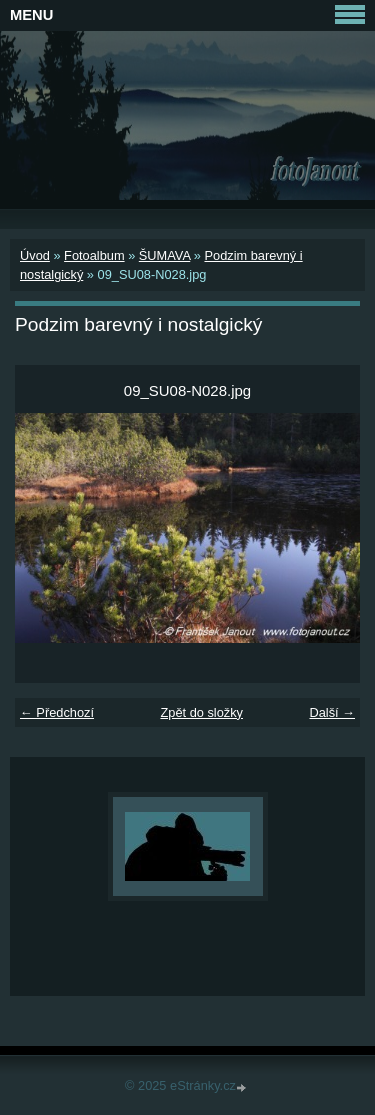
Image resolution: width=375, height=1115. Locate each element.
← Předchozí (57, 712)
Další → (332, 712)
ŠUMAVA (164, 255)
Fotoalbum (94, 255)
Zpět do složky (201, 712)
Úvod (35, 255)
